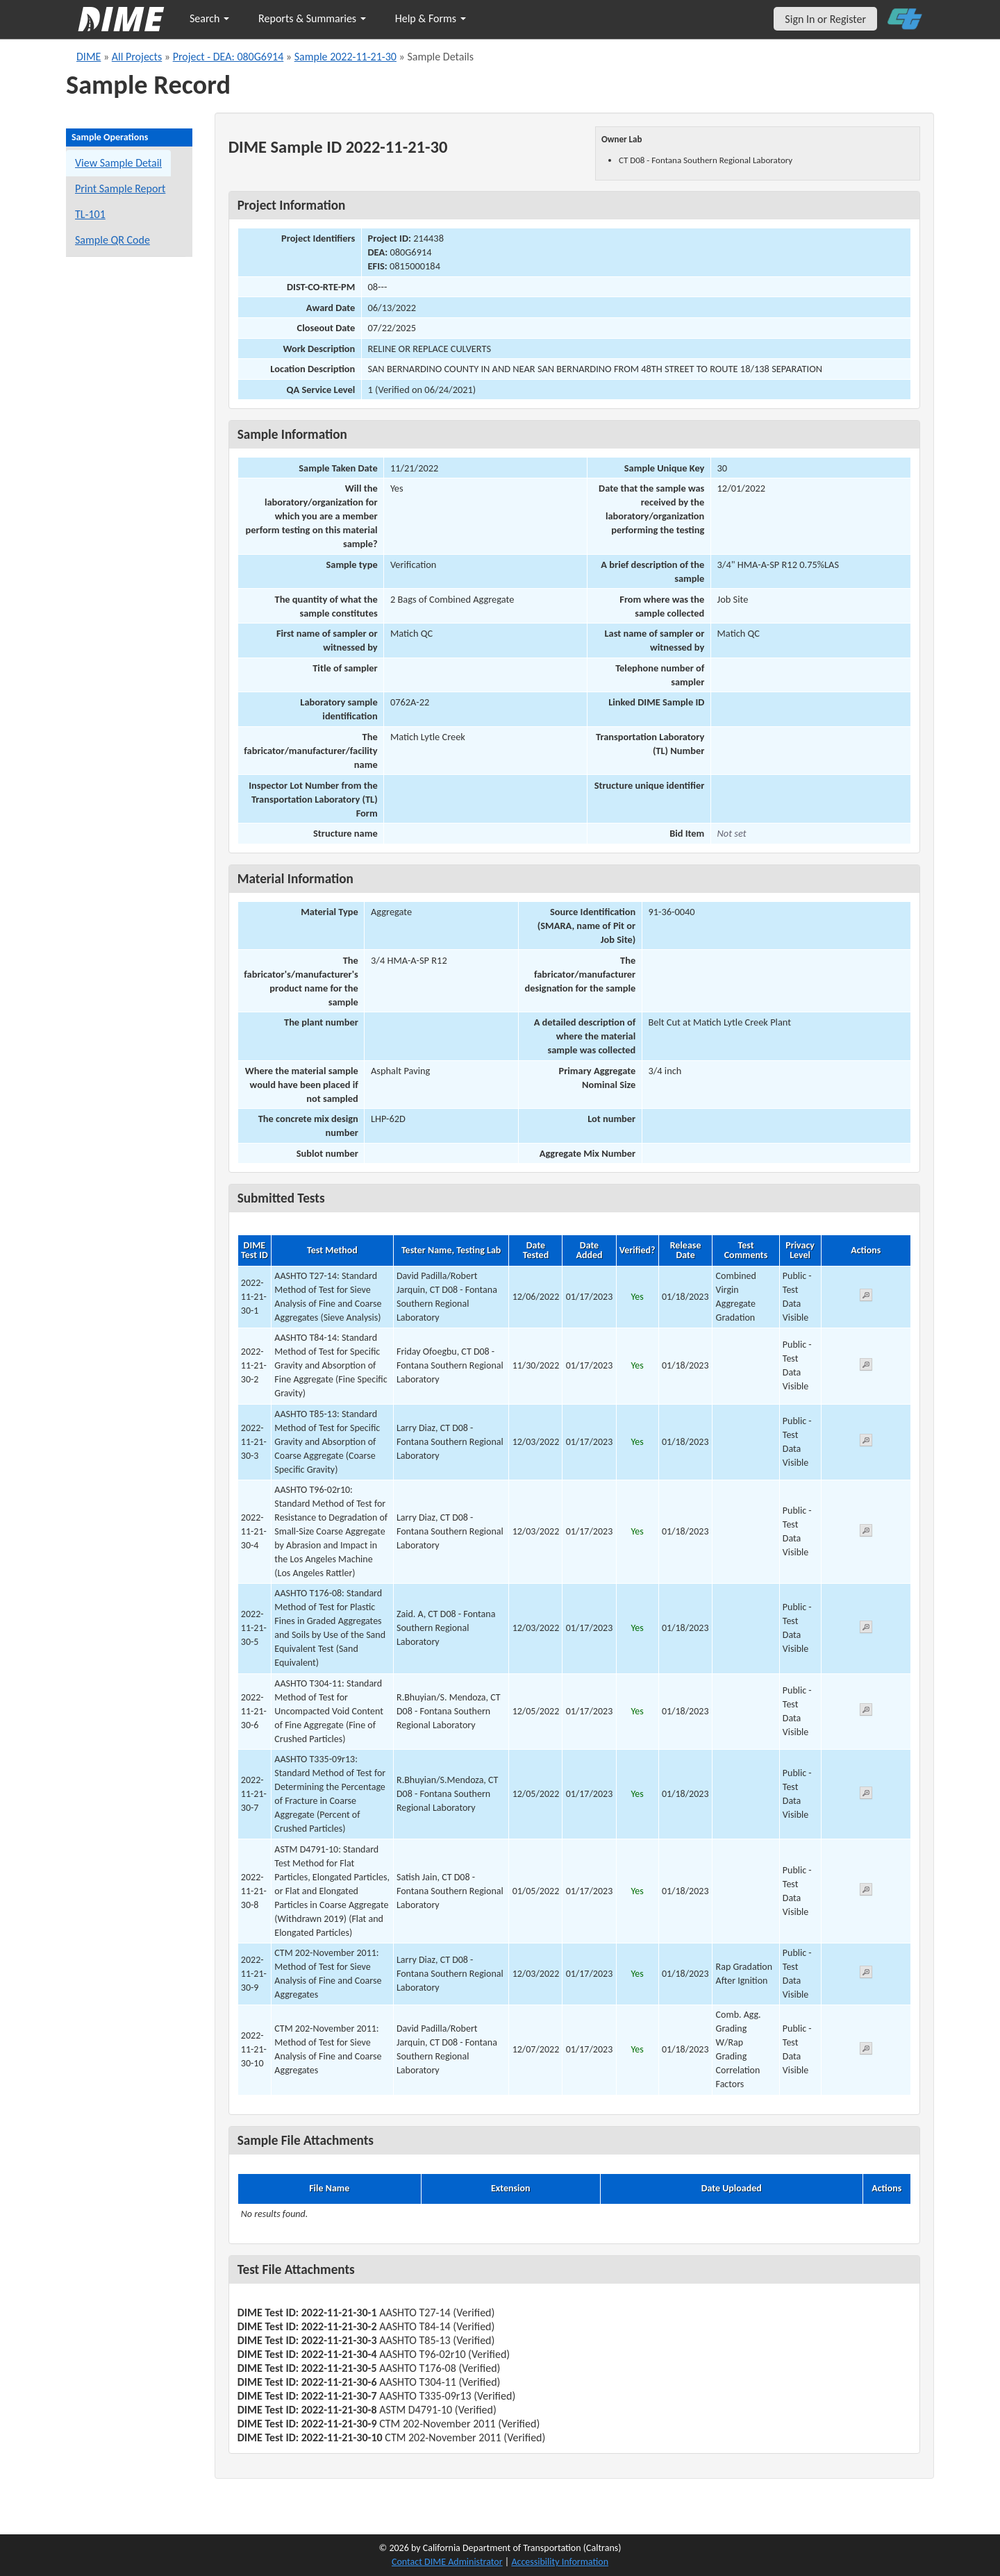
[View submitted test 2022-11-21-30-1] (866, 1297)
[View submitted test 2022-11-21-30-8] (866, 1892)
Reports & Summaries (312, 18)
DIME (88, 56)
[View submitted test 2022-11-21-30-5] (866, 1629)
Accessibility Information (559, 2562)
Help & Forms (430, 18)
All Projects (137, 56)
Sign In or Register (825, 19)
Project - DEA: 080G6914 (228, 56)
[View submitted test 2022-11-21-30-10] (866, 2051)
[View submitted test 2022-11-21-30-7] (866, 1795)
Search (209, 18)
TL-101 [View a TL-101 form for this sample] (90, 214)
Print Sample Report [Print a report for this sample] (120, 188)
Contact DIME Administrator (447, 2562)
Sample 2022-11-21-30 (345, 56)
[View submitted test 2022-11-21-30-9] (866, 1974)
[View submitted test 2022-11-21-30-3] (866, 1442)
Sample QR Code (112, 239)
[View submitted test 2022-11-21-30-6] (866, 1712)
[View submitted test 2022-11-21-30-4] (866, 1533)
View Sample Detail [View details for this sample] (118, 162)
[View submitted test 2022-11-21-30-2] (866, 1367)
